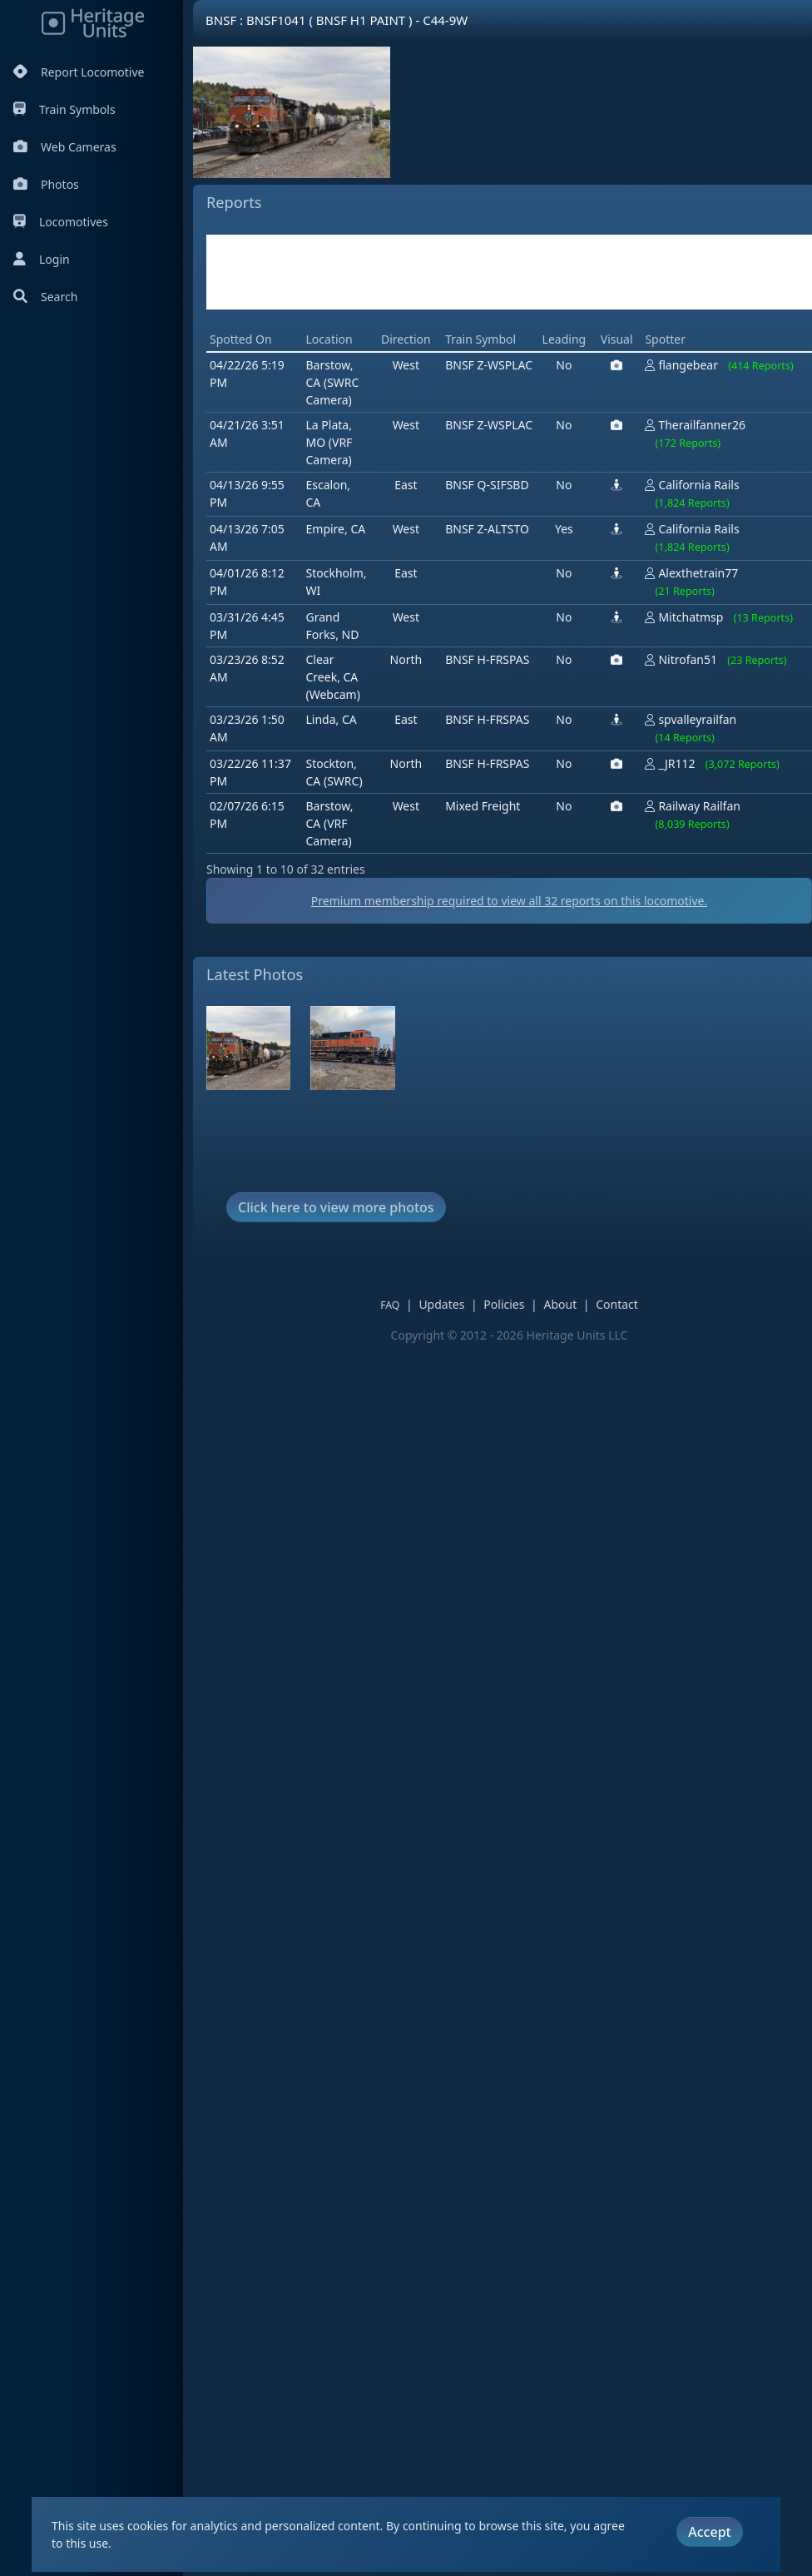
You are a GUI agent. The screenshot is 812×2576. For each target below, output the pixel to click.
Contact (617, 1304)
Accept (709, 2530)
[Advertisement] (509, 272)
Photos (46, 184)
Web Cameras (64, 147)
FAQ (389, 1305)
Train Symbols (64, 109)
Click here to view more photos (336, 1207)
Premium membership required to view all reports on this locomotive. (509, 901)
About (560, 1304)
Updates (441, 1304)
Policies (503, 1304)
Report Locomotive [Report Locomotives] (78, 72)
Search (45, 297)
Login (41, 259)
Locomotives (60, 222)
